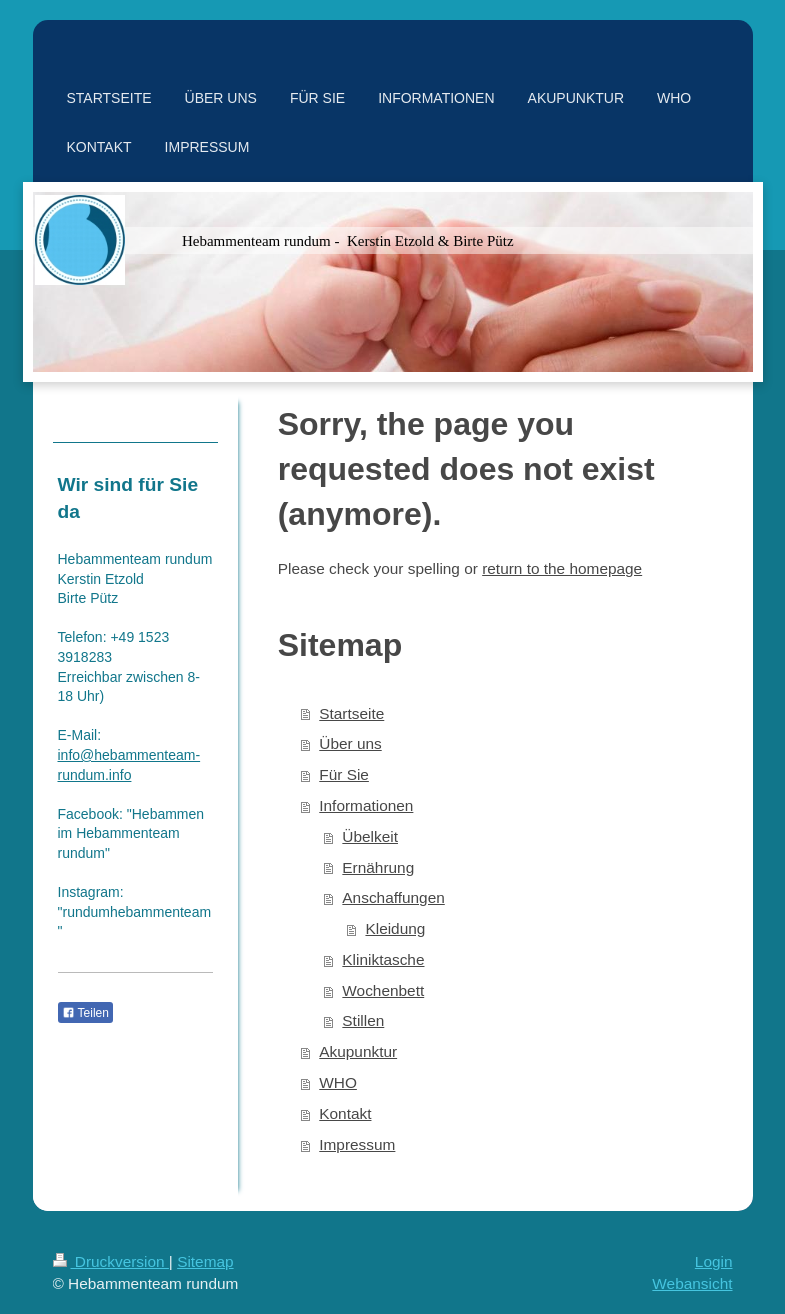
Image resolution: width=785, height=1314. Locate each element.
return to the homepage (562, 568)
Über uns (350, 743)
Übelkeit (370, 836)
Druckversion (111, 1261)
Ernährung (378, 867)
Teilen (85, 1013)
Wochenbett (383, 990)
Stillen (363, 1020)
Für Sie (344, 774)
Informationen (366, 805)
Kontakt (345, 1113)
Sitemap (205, 1261)
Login (714, 1261)
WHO (338, 1082)
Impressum (357, 1144)
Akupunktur (358, 1051)
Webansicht (692, 1283)
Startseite (351, 713)
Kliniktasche (383, 959)
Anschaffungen (393, 897)
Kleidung (395, 928)
